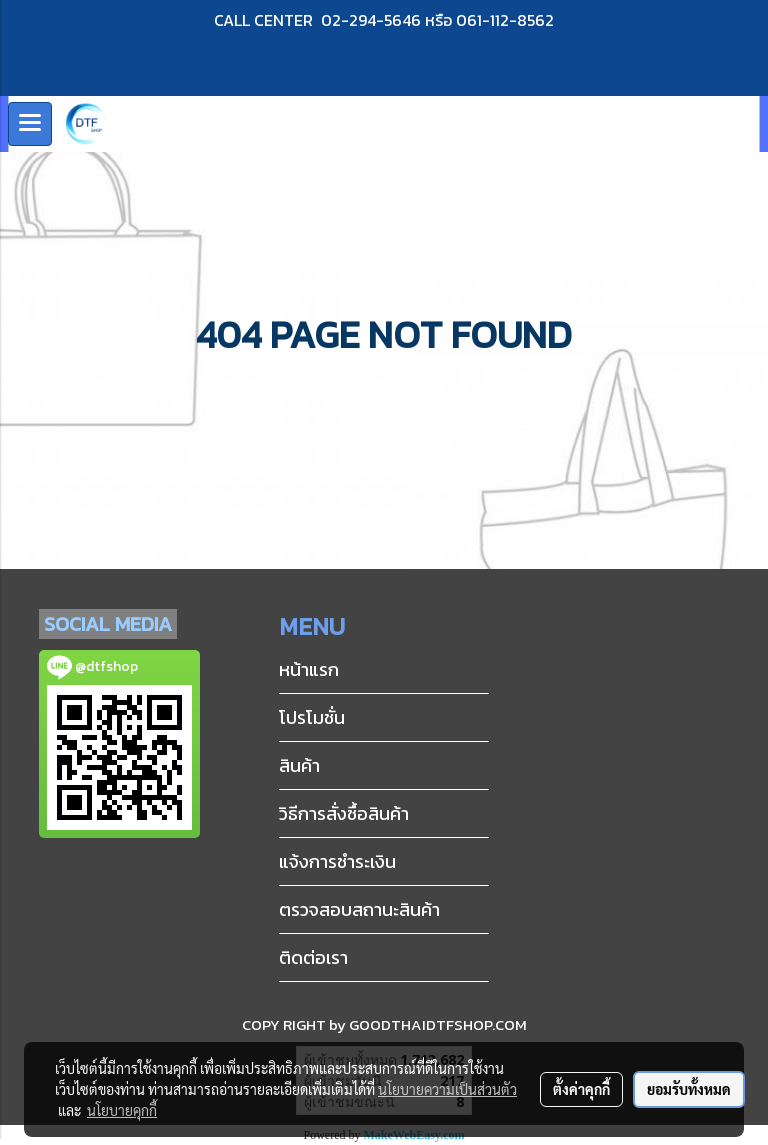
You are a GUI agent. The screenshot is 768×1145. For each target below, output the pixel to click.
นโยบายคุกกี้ (122, 1110)
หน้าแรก (309, 669)
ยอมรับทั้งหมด (689, 1089)
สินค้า (299, 765)
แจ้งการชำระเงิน (337, 861)
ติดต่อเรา (313, 957)
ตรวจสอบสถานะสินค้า (359, 909)
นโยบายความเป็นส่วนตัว (447, 1089)
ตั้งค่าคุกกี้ (581, 1089)
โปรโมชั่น (312, 717)
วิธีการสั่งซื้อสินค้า (344, 813)
